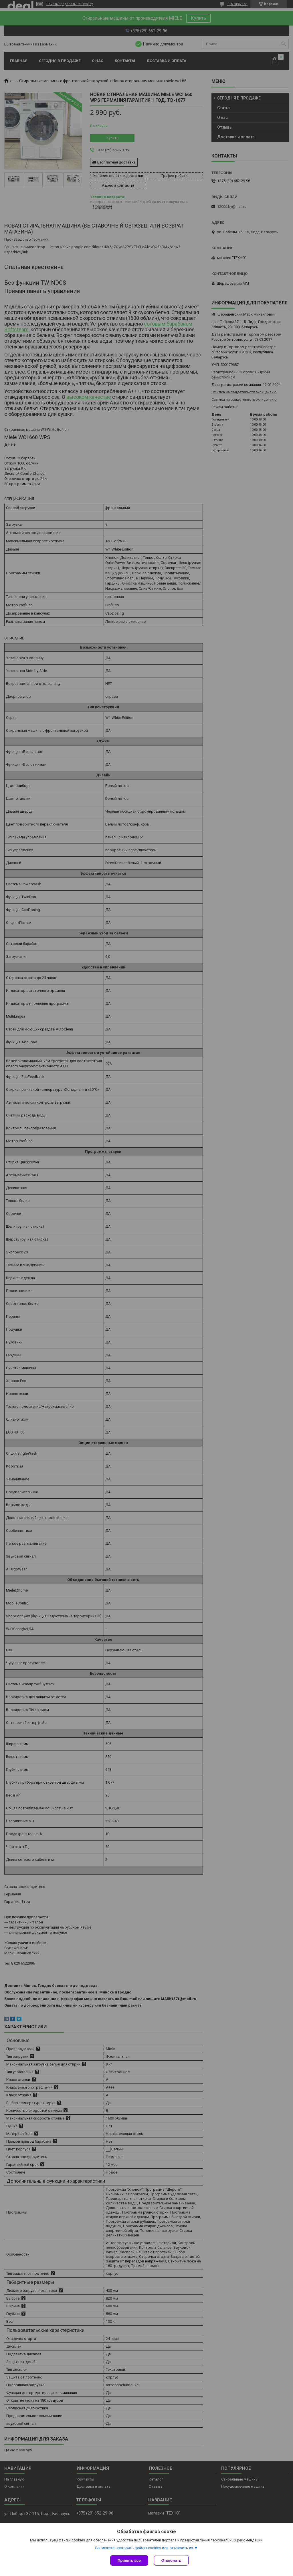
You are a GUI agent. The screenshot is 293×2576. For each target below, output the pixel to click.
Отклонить (171, 2560)
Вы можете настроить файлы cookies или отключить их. (144, 2548)
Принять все (129, 2560)
